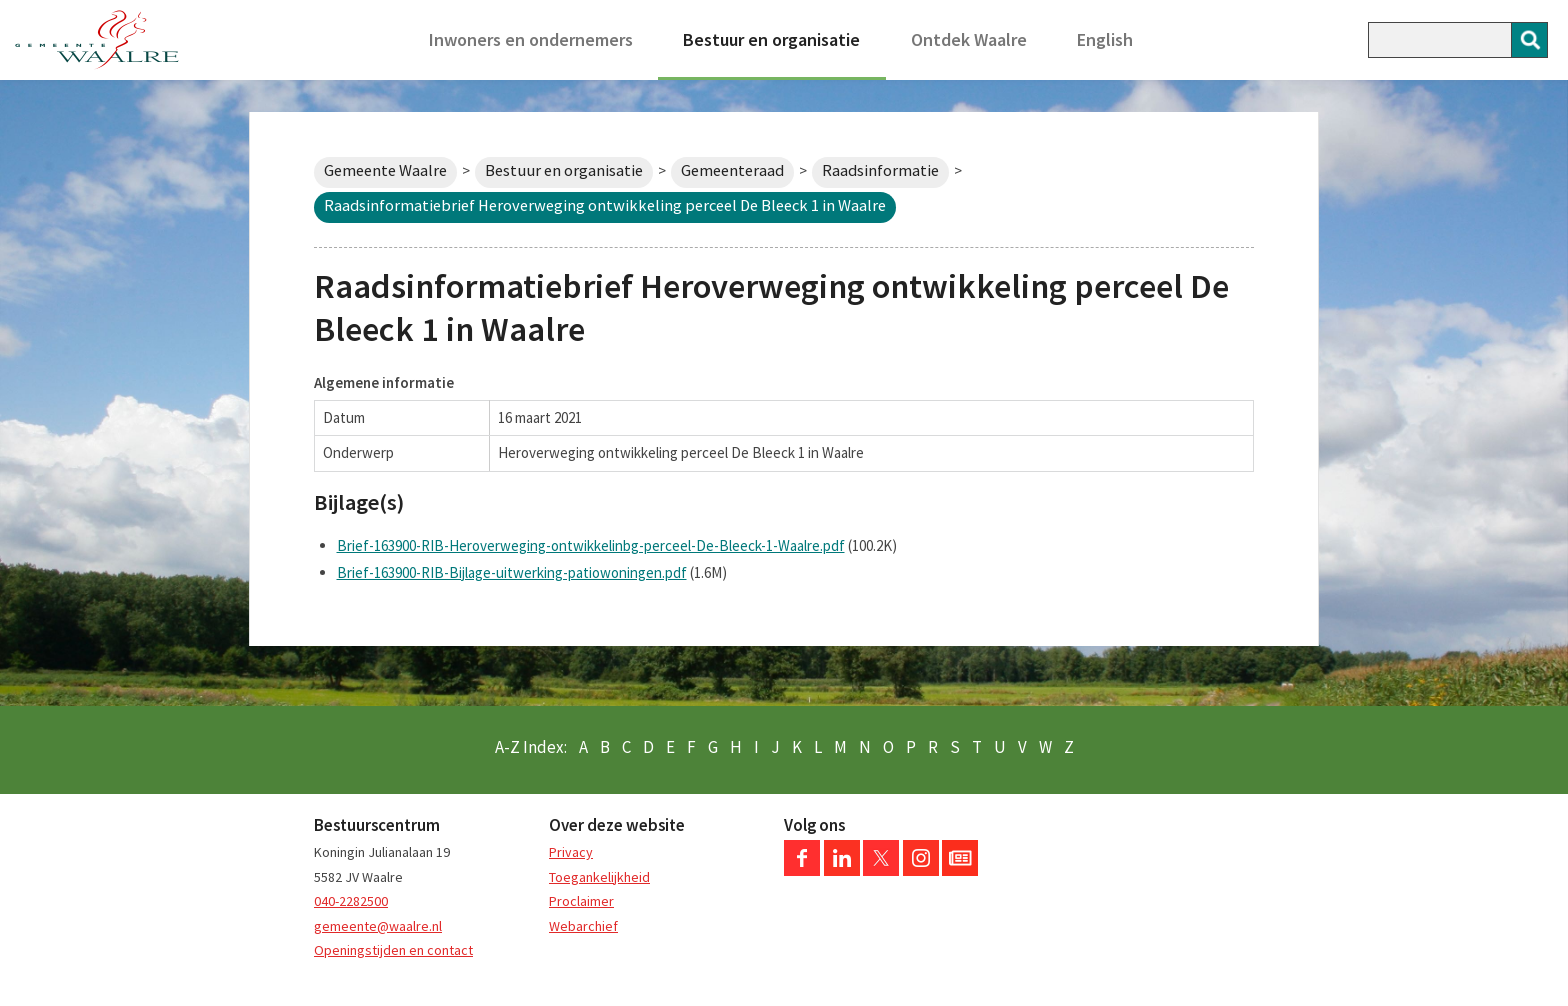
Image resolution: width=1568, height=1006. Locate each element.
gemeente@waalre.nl (378, 926)
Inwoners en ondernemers (531, 39)
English (1105, 39)
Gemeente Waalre (385, 170)
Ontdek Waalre (969, 39)
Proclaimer (581, 901)
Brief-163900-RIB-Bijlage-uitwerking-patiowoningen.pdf (512, 572)
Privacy (571, 852)
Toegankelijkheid (599, 877)
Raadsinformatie (880, 170)
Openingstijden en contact (393, 950)
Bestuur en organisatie (771, 39)
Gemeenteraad (732, 170)
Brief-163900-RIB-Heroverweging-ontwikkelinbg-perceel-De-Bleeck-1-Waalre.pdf (591, 545)
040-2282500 (351, 901)
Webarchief (583, 926)
